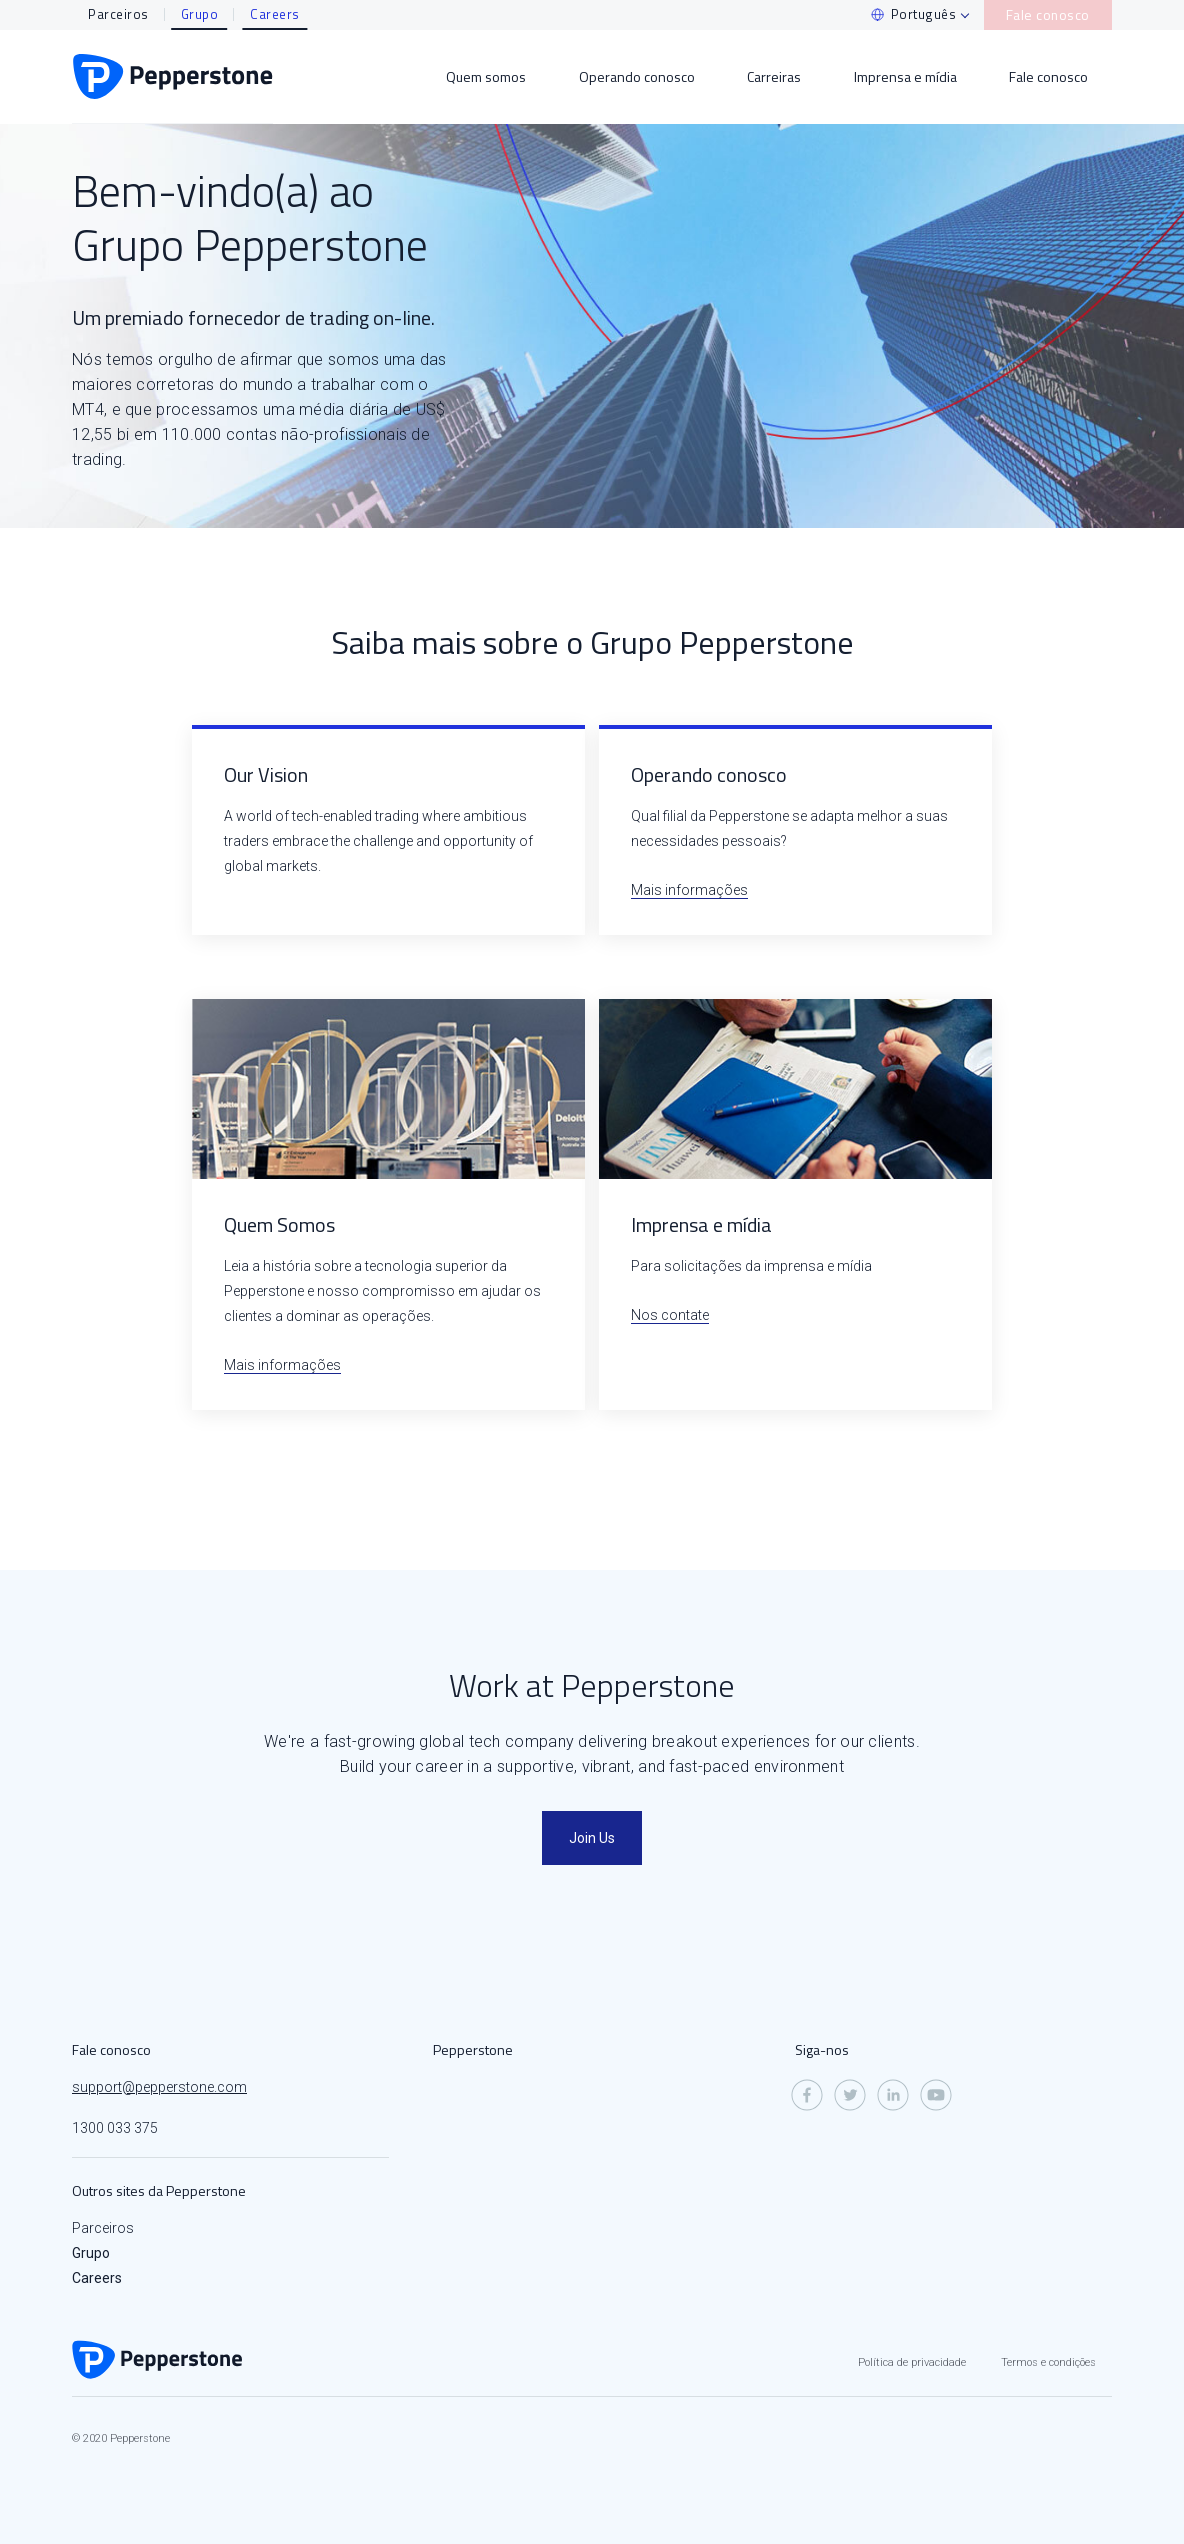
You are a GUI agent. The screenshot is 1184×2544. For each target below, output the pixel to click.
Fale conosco (1054, 14)
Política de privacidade (912, 2362)
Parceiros (118, 14)
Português (934, 14)
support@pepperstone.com (159, 2087)
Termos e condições (1048, 2362)
